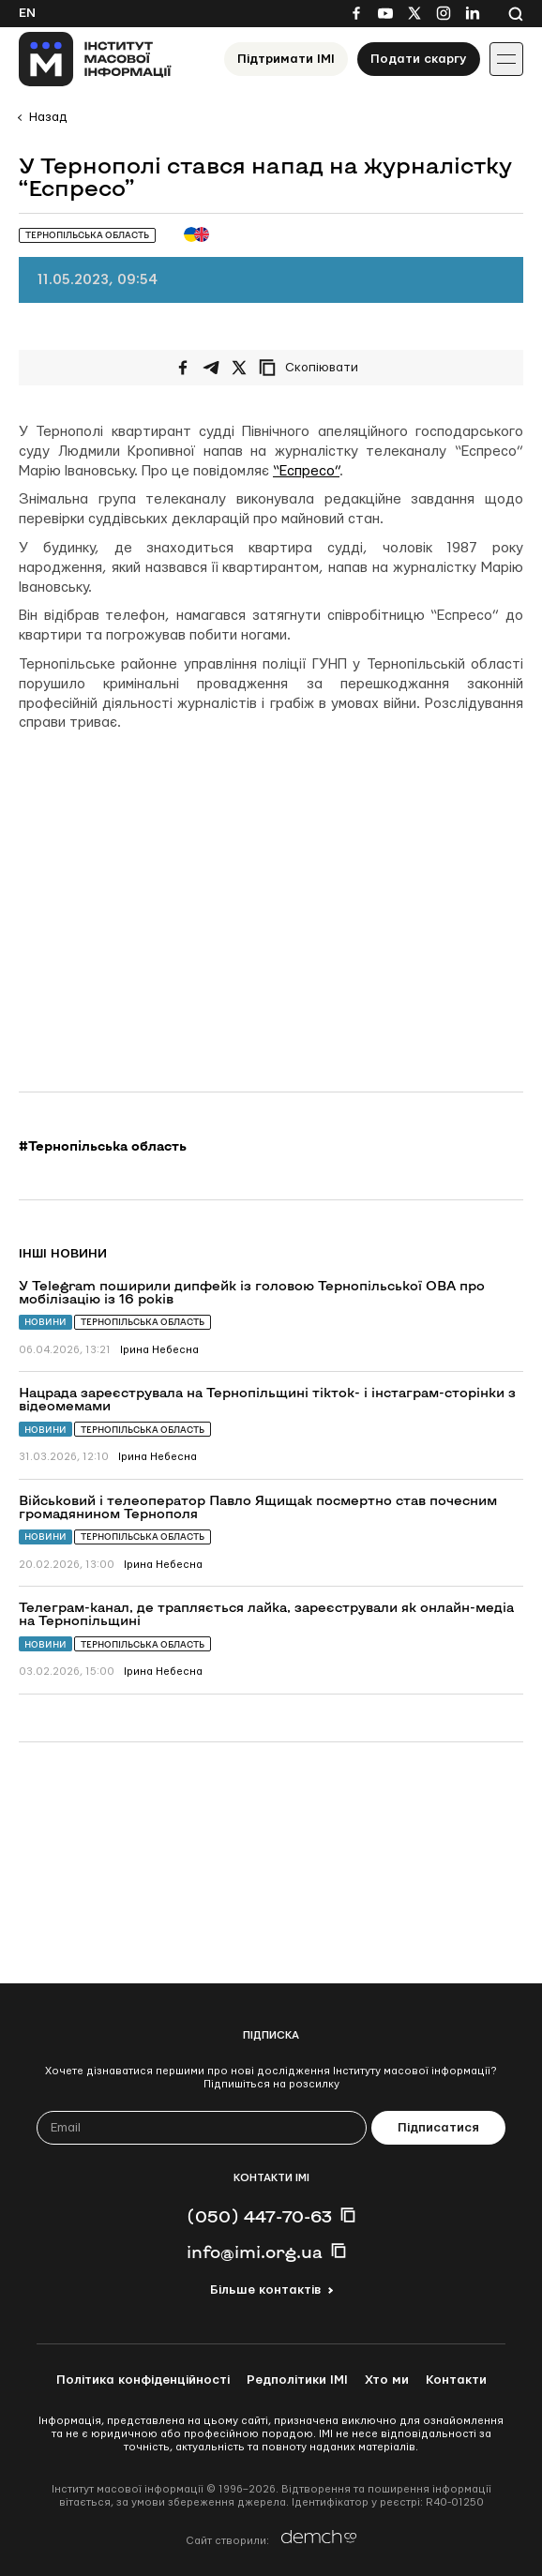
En (27, 13)
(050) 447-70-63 (259, 2215)
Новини (45, 1322)
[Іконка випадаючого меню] (506, 59)
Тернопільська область (142, 1322)
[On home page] (95, 59)
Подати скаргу (418, 59)
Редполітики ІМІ (297, 2380)
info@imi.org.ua (255, 2251)
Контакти (456, 2380)
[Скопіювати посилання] (313, 367)
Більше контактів (265, 2290)
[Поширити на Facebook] (182, 367)
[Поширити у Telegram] (211, 367)
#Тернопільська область (103, 1145)
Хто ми (387, 2380)
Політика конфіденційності (143, 2380)
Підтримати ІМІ (286, 59)
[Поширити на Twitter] (239, 367)
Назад (48, 117)
